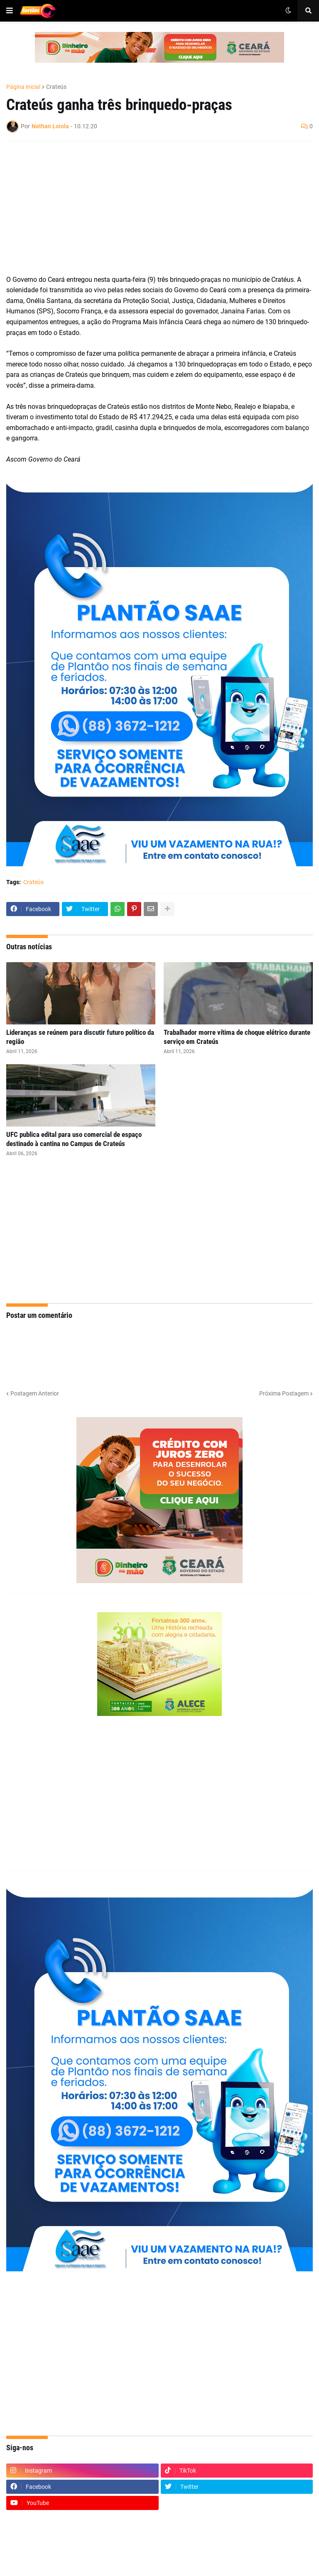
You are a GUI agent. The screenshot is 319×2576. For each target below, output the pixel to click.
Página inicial (23, 87)
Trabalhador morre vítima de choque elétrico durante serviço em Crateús (237, 1037)
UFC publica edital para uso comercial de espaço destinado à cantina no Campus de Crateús (74, 1139)
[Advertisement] (151, 208)
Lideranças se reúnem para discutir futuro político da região (80, 1037)
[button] (9, 11)
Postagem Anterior (34, 1393)
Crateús (56, 87)
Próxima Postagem (284, 1393)
